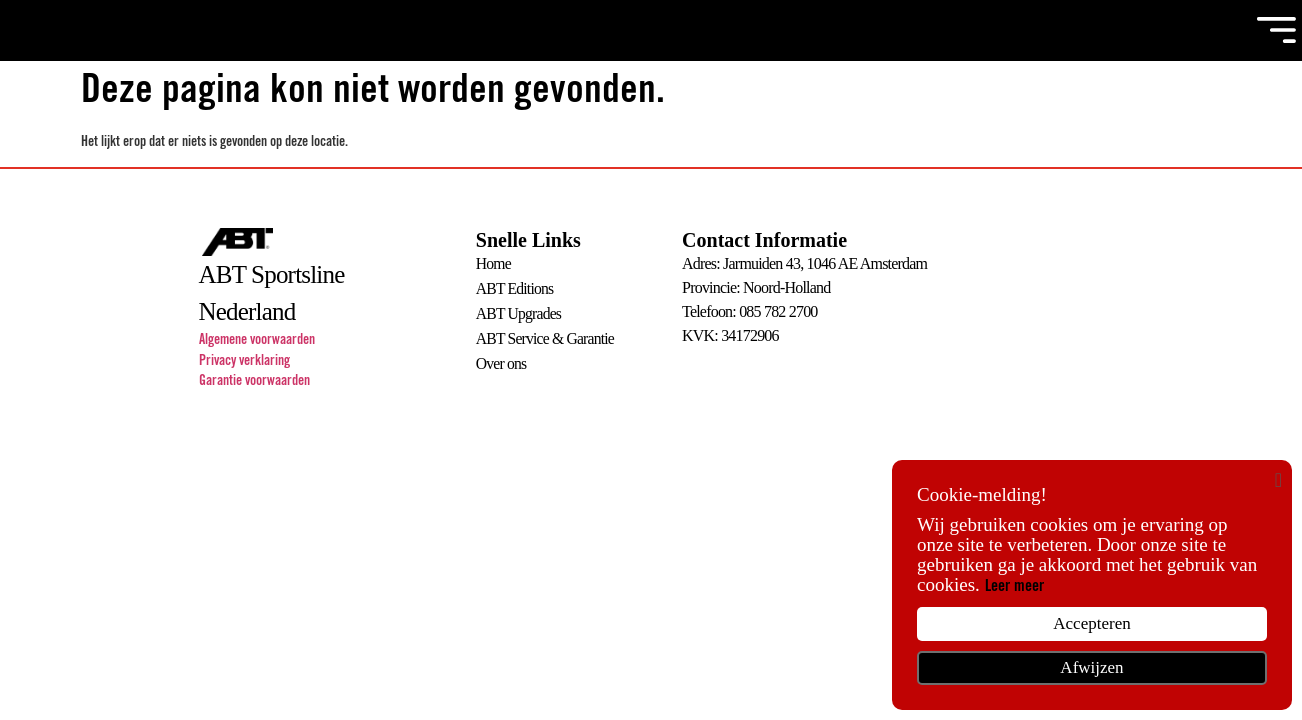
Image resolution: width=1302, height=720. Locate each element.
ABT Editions (515, 288)
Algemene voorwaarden (257, 342)
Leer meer (1014, 587)
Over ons (502, 360)
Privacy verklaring (244, 363)
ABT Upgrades (519, 312)
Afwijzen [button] (1091, 667)
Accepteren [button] (1091, 623)
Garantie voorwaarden (254, 383)
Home (494, 264)
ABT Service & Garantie (547, 336)
